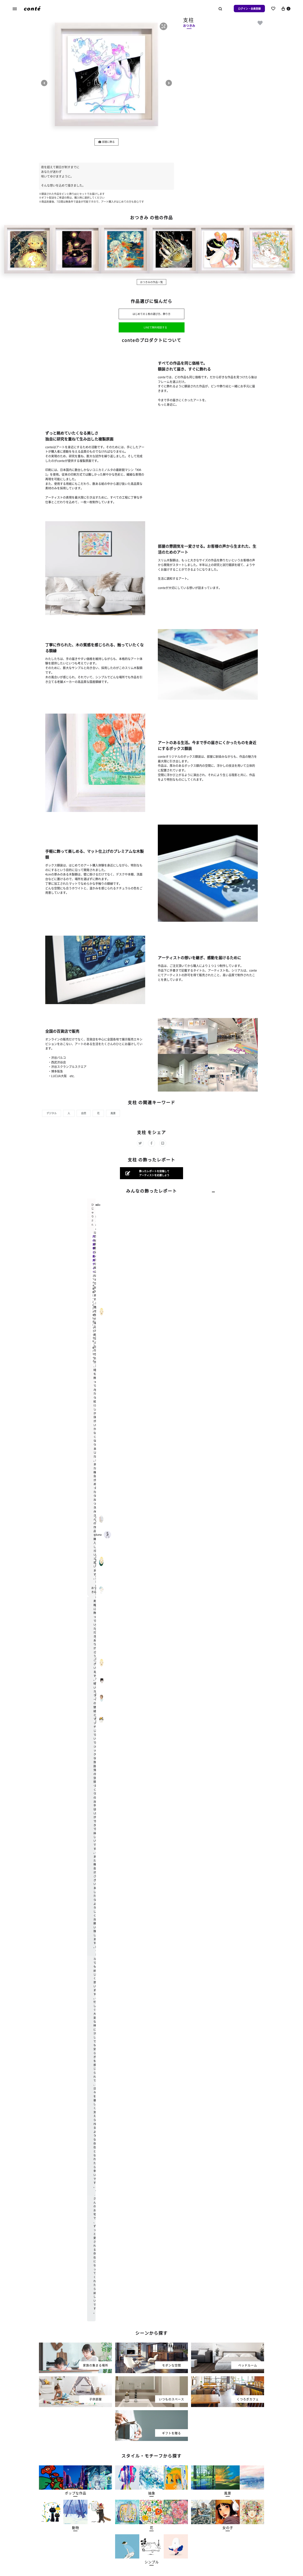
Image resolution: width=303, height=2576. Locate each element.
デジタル (52, 1113)
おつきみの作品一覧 (151, 282)
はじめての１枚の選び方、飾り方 (151, 314)
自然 (83, 1113)
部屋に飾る (106, 142)
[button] (163, 26)
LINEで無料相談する (155, 327)
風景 (113, 1113)
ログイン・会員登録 (249, 8)
